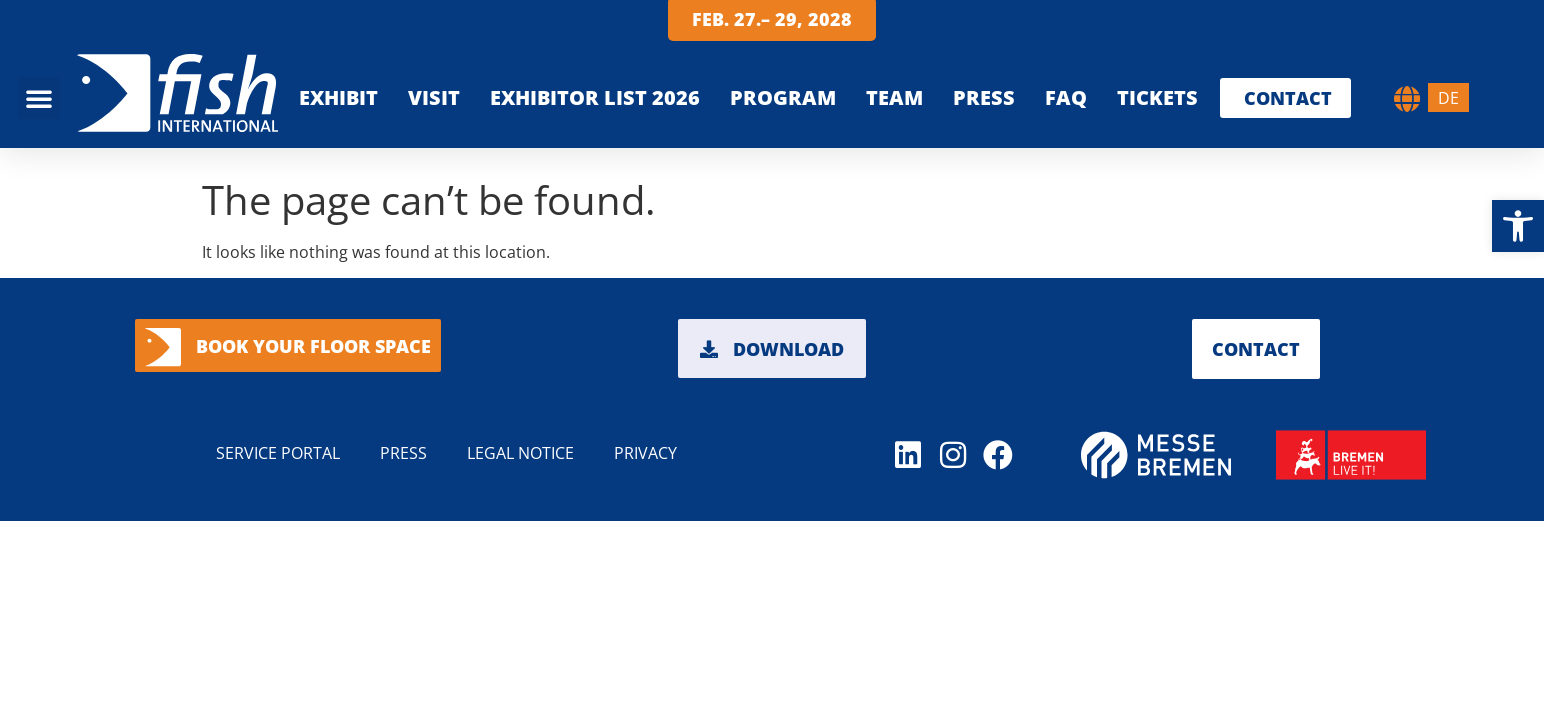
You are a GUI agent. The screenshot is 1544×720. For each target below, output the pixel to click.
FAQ (1066, 97)
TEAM (894, 97)
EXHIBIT (338, 97)
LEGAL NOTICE (520, 453)
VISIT (434, 97)
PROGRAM (783, 97)
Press (984, 97)
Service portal (278, 453)
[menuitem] (1448, 97)
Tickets (1157, 97)
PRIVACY (645, 453)
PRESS (403, 453)
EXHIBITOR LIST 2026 (595, 97)
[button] (1518, 226)
